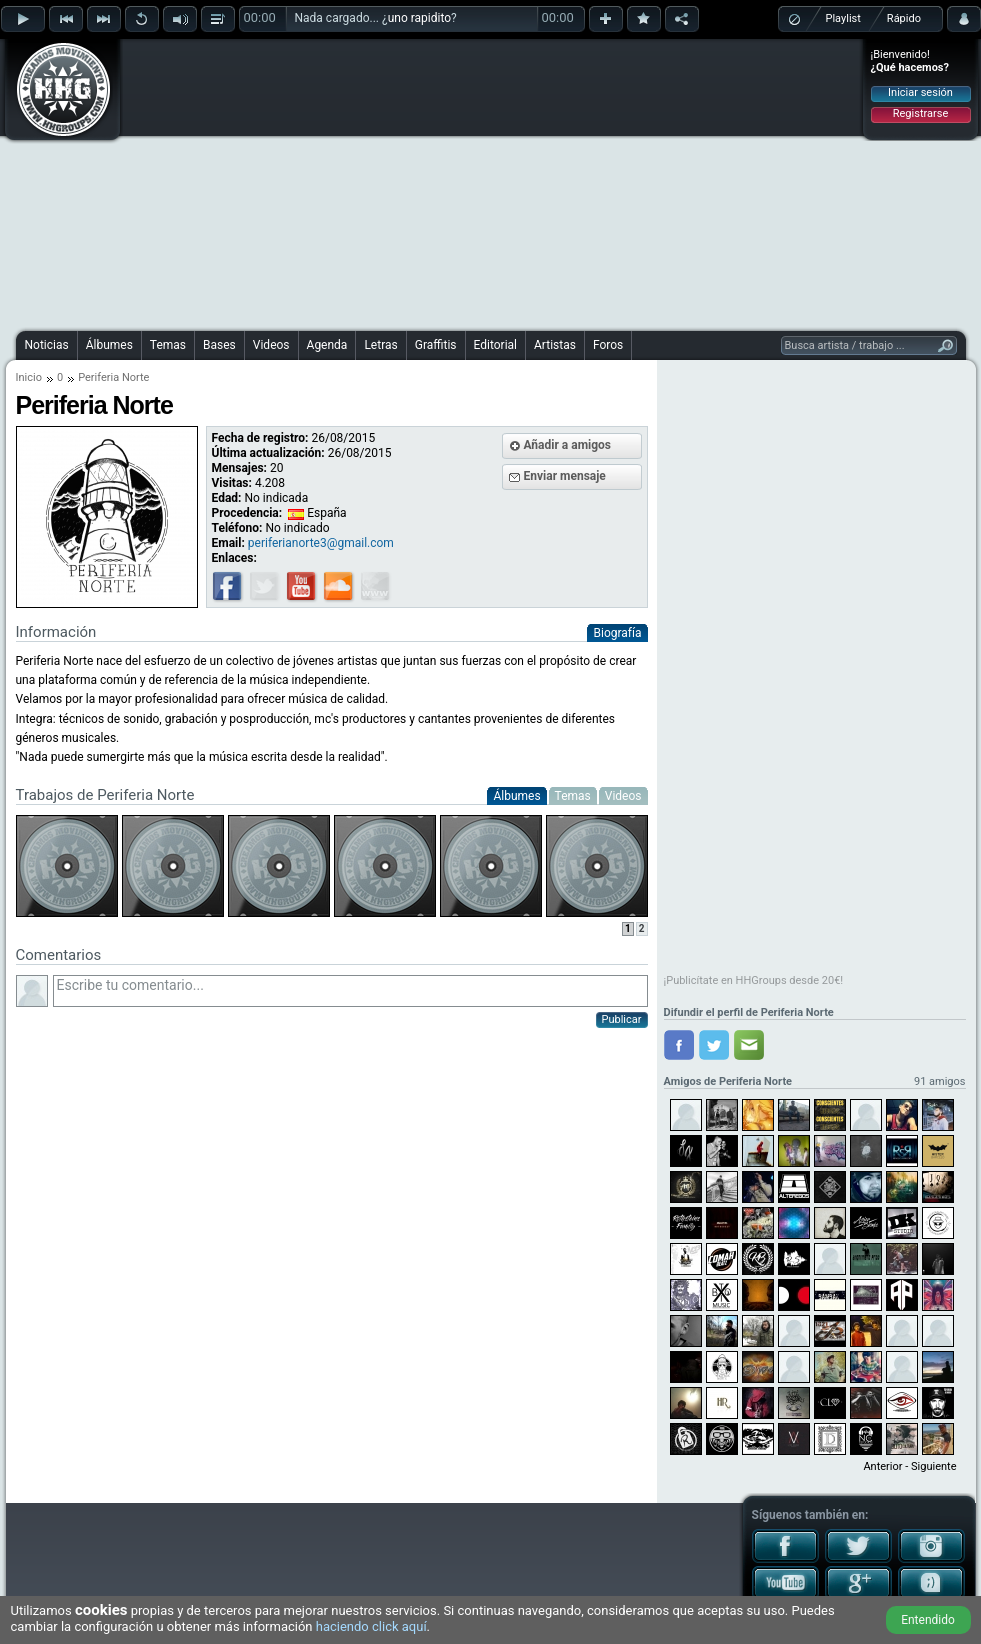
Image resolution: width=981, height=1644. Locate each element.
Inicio (29, 377)
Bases (219, 345)
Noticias (47, 345)
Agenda (327, 345)
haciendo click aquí (371, 1626)
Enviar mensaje (565, 476)
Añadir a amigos (568, 445)
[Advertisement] (448, 182)
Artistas (555, 345)
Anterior (882, 1466)
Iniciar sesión (920, 92)
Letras (380, 345)
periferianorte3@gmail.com (321, 543)
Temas (168, 345)
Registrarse (920, 113)
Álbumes (109, 345)
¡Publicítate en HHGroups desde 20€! (754, 980)
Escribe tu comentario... (350, 991)
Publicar (622, 1019)
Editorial (495, 345)
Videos (271, 345)
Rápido (904, 18)
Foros (608, 345)
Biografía (617, 633)
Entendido (928, 1620)
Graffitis (436, 345)
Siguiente (933, 1466)
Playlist (843, 18)
